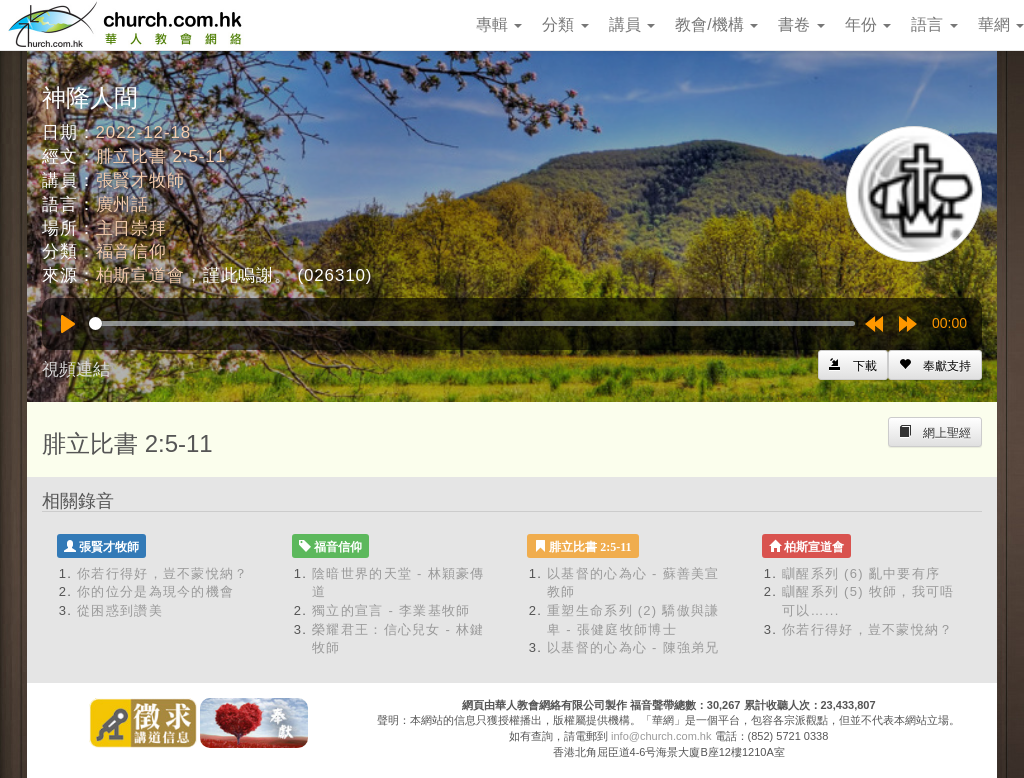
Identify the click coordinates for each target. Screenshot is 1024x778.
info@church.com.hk (661, 736)
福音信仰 (131, 251)
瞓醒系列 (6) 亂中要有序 (861, 573)
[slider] (472, 323)
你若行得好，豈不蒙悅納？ (163, 573)
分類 (565, 24)
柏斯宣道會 (140, 275)
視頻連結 (76, 369)
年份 (868, 24)
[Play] (68, 324)
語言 (934, 24)
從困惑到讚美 (120, 610)
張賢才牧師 (140, 180)
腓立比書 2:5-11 (161, 156)
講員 (632, 24)
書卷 (801, 24)
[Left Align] (935, 365)
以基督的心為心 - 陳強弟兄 (633, 647)
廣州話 (123, 204)
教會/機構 (716, 24)
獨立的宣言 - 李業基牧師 (391, 610)
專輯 (499, 24)
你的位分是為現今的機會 (155, 591)
